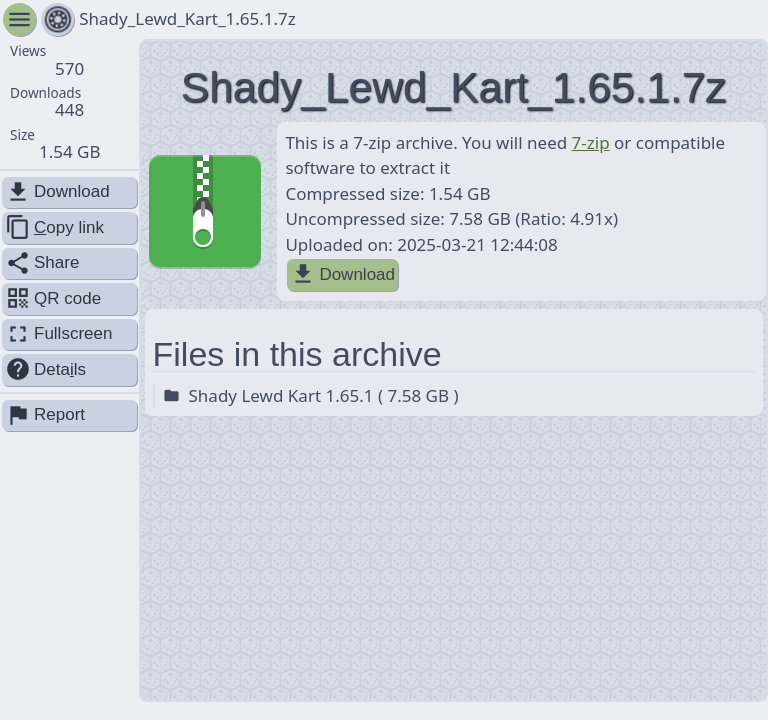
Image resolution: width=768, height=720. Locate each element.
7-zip (591, 142)
